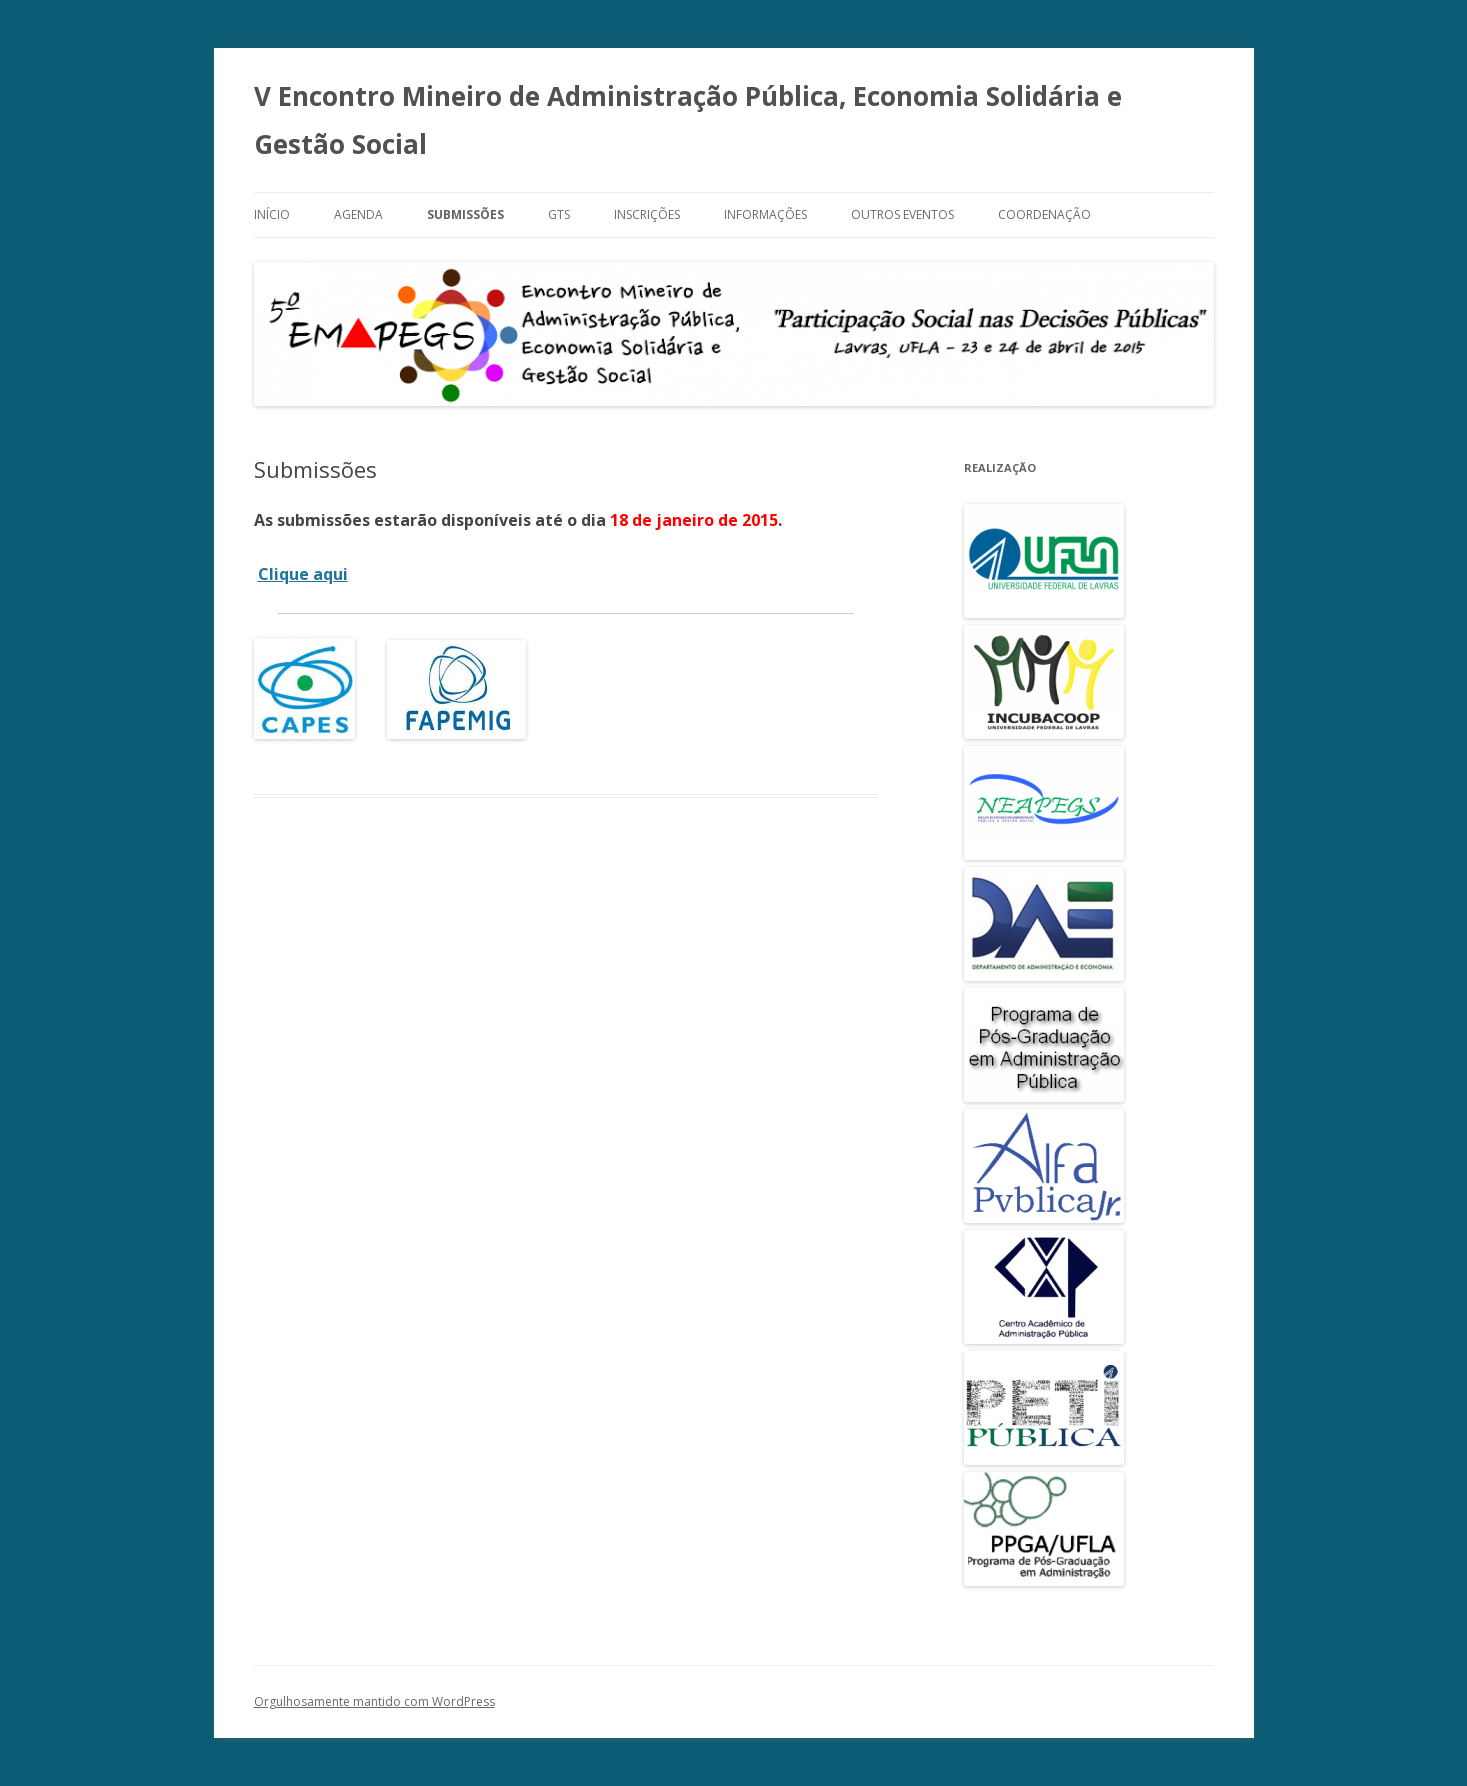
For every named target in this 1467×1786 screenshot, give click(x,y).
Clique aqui (303, 574)
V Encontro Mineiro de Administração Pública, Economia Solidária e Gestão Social (688, 120)
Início (272, 214)
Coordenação (1044, 214)
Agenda (358, 214)
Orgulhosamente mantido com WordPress (374, 1701)
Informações (765, 214)
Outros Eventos (902, 214)
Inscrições (647, 214)
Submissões (465, 214)
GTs (559, 214)
